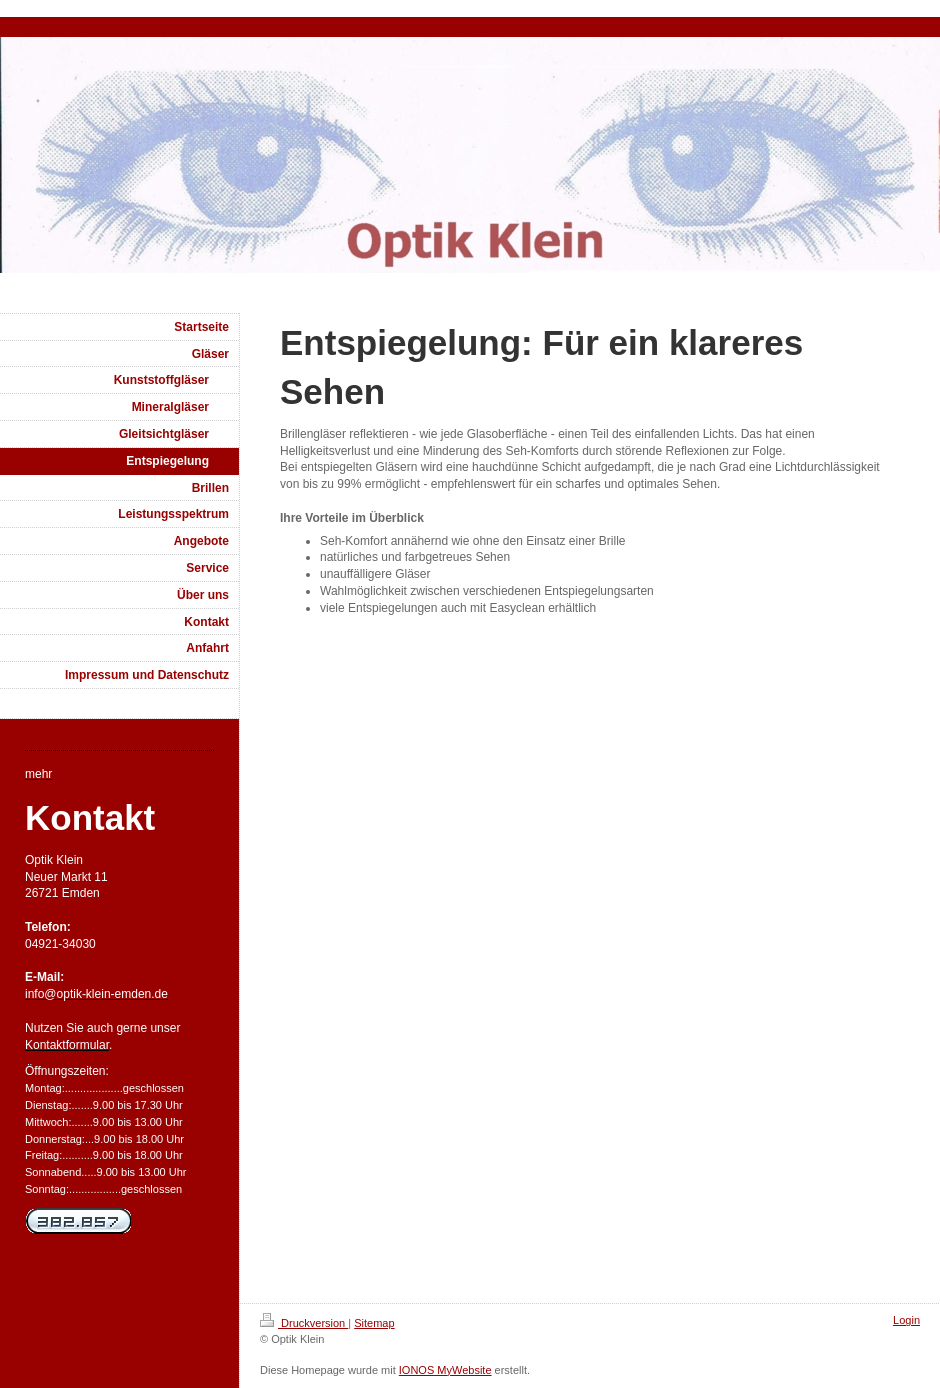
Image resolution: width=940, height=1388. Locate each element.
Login (906, 1320)
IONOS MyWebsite (445, 1370)
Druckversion (304, 1323)
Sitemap (374, 1323)
